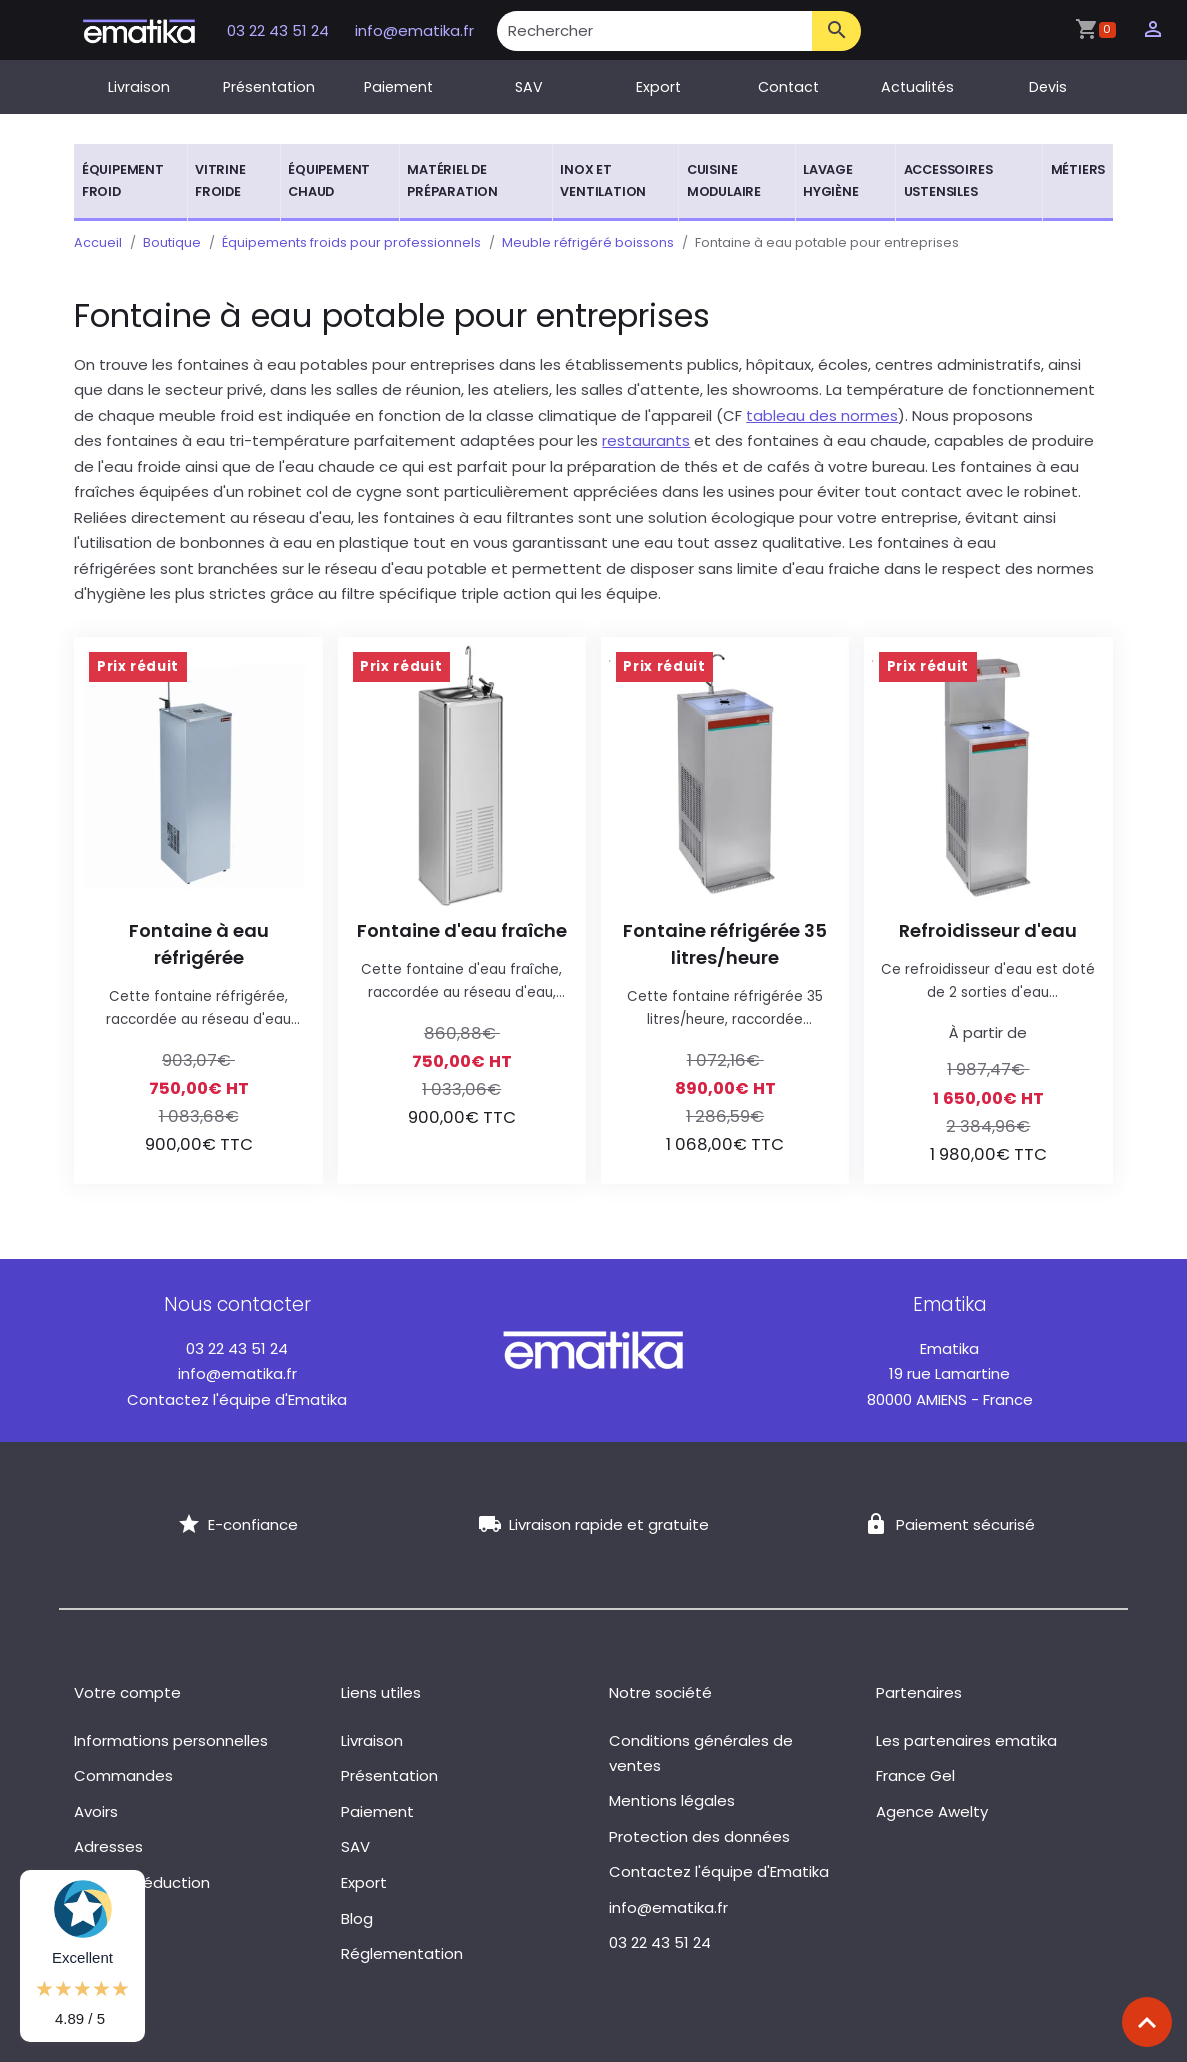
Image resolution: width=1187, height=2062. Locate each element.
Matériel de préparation (452, 180)
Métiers (1078, 169)
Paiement (398, 87)
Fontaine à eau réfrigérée (199, 944)
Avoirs (96, 1811)
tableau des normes (822, 415)
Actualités (917, 87)
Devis (1048, 87)
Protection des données (699, 1836)
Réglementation (402, 1953)
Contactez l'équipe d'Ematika (237, 1399)
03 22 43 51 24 (280, 30)
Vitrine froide (220, 180)
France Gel (915, 1775)
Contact (788, 87)
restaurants (646, 440)
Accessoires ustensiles (948, 180)
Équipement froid (123, 180)
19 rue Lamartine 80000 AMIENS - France (950, 1374)
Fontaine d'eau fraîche (462, 930)
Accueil (98, 242)
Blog (357, 1918)
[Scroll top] (1147, 2022)
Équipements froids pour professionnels (351, 242)
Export (658, 87)
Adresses (108, 1846)
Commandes (123, 1775)
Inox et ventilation (603, 180)
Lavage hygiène (831, 180)
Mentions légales (672, 1800)
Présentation (269, 87)
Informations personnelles (171, 1740)
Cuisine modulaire (724, 180)
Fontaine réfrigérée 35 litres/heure (725, 944)
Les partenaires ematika (966, 1740)
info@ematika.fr (414, 30)
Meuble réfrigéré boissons (588, 242)
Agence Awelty (932, 1811)
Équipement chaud (329, 180)
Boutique (172, 242)
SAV (529, 87)
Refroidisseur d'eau (988, 930)
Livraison (139, 87)
